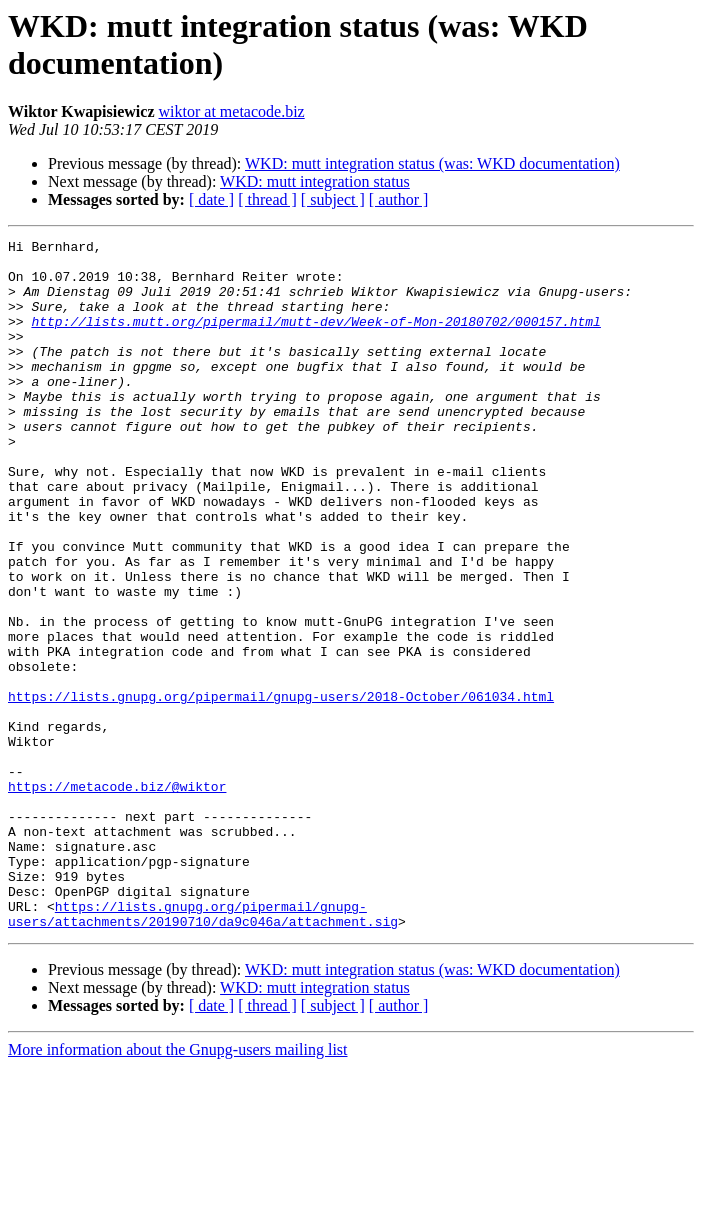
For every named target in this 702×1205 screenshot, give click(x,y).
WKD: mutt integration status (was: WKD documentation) (432, 163)
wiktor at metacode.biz (232, 111)
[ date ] (211, 199)
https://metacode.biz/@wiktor (117, 897)
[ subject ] (333, 199)
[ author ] (399, 199)
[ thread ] (267, 199)
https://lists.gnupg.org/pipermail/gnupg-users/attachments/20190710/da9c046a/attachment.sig (203, 1050)
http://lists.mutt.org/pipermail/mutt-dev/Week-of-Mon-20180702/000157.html (315, 339)
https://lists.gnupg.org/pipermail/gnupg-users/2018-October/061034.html (281, 789)
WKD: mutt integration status (315, 181)
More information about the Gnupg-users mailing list (178, 1187)
